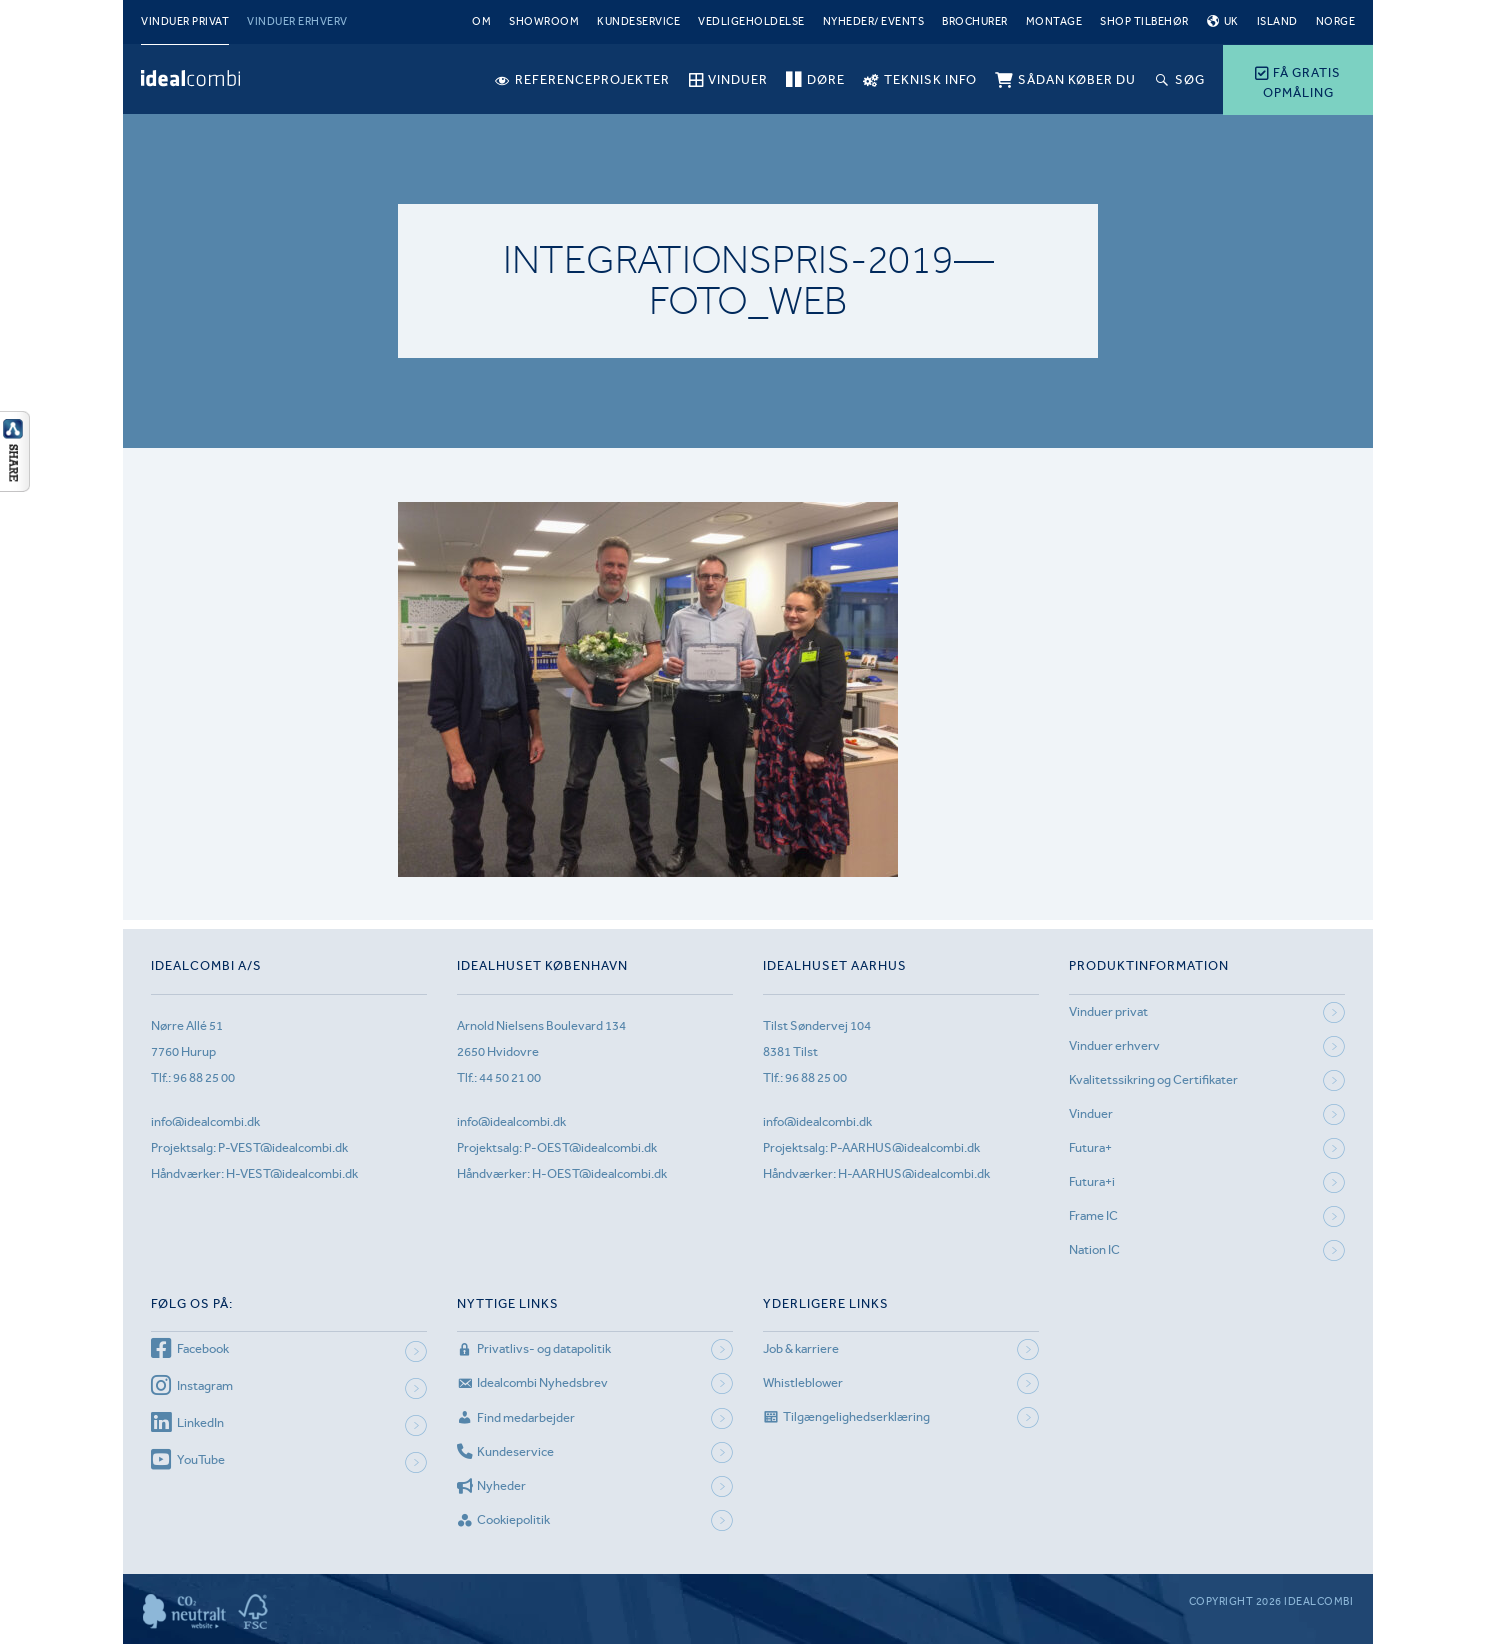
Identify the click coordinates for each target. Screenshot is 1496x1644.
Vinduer (1091, 1113)
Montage (1054, 21)
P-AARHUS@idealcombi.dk (905, 1147)
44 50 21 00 (510, 1077)
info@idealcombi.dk (205, 1121)
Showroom (544, 21)
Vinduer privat (185, 21)
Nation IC (1094, 1249)
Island (1277, 21)
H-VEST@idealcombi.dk (292, 1173)
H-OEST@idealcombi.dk (599, 1173)
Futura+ (1090, 1147)
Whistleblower (803, 1382)
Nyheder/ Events (874, 21)
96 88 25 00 (204, 1077)
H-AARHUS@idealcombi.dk (914, 1173)
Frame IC (1093, 1215)
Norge (1336, 21)
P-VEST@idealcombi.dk (283, 1147)
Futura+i (1092, 1181)
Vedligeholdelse (751, 21)
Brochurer (975, 21)
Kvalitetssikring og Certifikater (1153, 1079)
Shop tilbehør (1144, 21)
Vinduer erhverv (297, 21)
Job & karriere (801, 1348)
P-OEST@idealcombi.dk (590, 1147)
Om (481, 21)
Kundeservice (638, 21)
